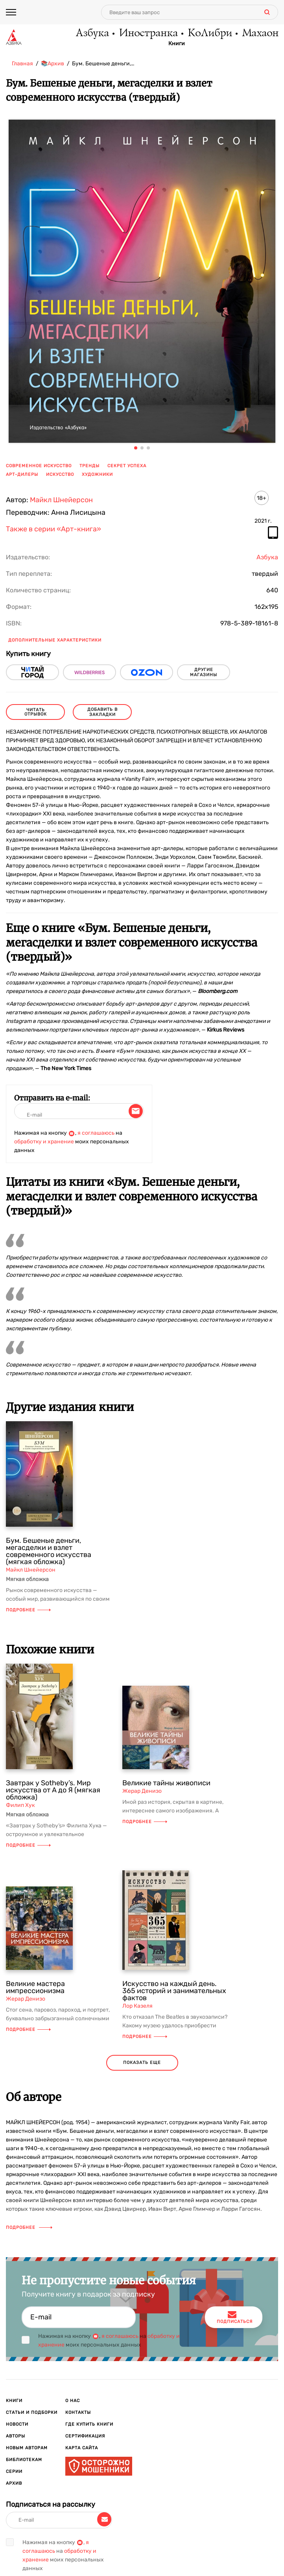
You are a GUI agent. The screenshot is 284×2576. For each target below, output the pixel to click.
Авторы (15, 2436)
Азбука (92, 33)
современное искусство (39, 465)
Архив (14, 2483)
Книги (176, 43)
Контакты (78, 2412)
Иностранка (147, 33)
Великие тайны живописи (166, 1782)
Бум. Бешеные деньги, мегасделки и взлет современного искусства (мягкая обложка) (48, 1551)
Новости (17, 2424)
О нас (72, 2400)
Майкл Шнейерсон (61, 500)
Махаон (260, 33)
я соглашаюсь (95, 1133)
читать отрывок (35, 712)
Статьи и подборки (31, 2412)
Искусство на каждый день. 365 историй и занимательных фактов (174, 1990)
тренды (89, 465)
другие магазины (203, 672)
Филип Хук (20, 1805)
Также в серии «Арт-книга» (53, 529)
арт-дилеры (22, 474)
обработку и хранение (44, 1141)
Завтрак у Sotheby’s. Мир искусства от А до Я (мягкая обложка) (53, 1790)
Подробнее (28, 1610)
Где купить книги (89, 2424)
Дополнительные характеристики (54, 640)
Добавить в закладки (102, 712)
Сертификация (85, 2436)
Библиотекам (24, 2459)
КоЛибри (209, 33)
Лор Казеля (137, 2006)
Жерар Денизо (142, 1791)
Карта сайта (81, 2447)
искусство (60, 474)
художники (97, 474)
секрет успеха (126, 465)
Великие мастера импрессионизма (35, 1987)
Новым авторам (27, 2447)
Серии (14, 2471)
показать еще (142, 2062)
